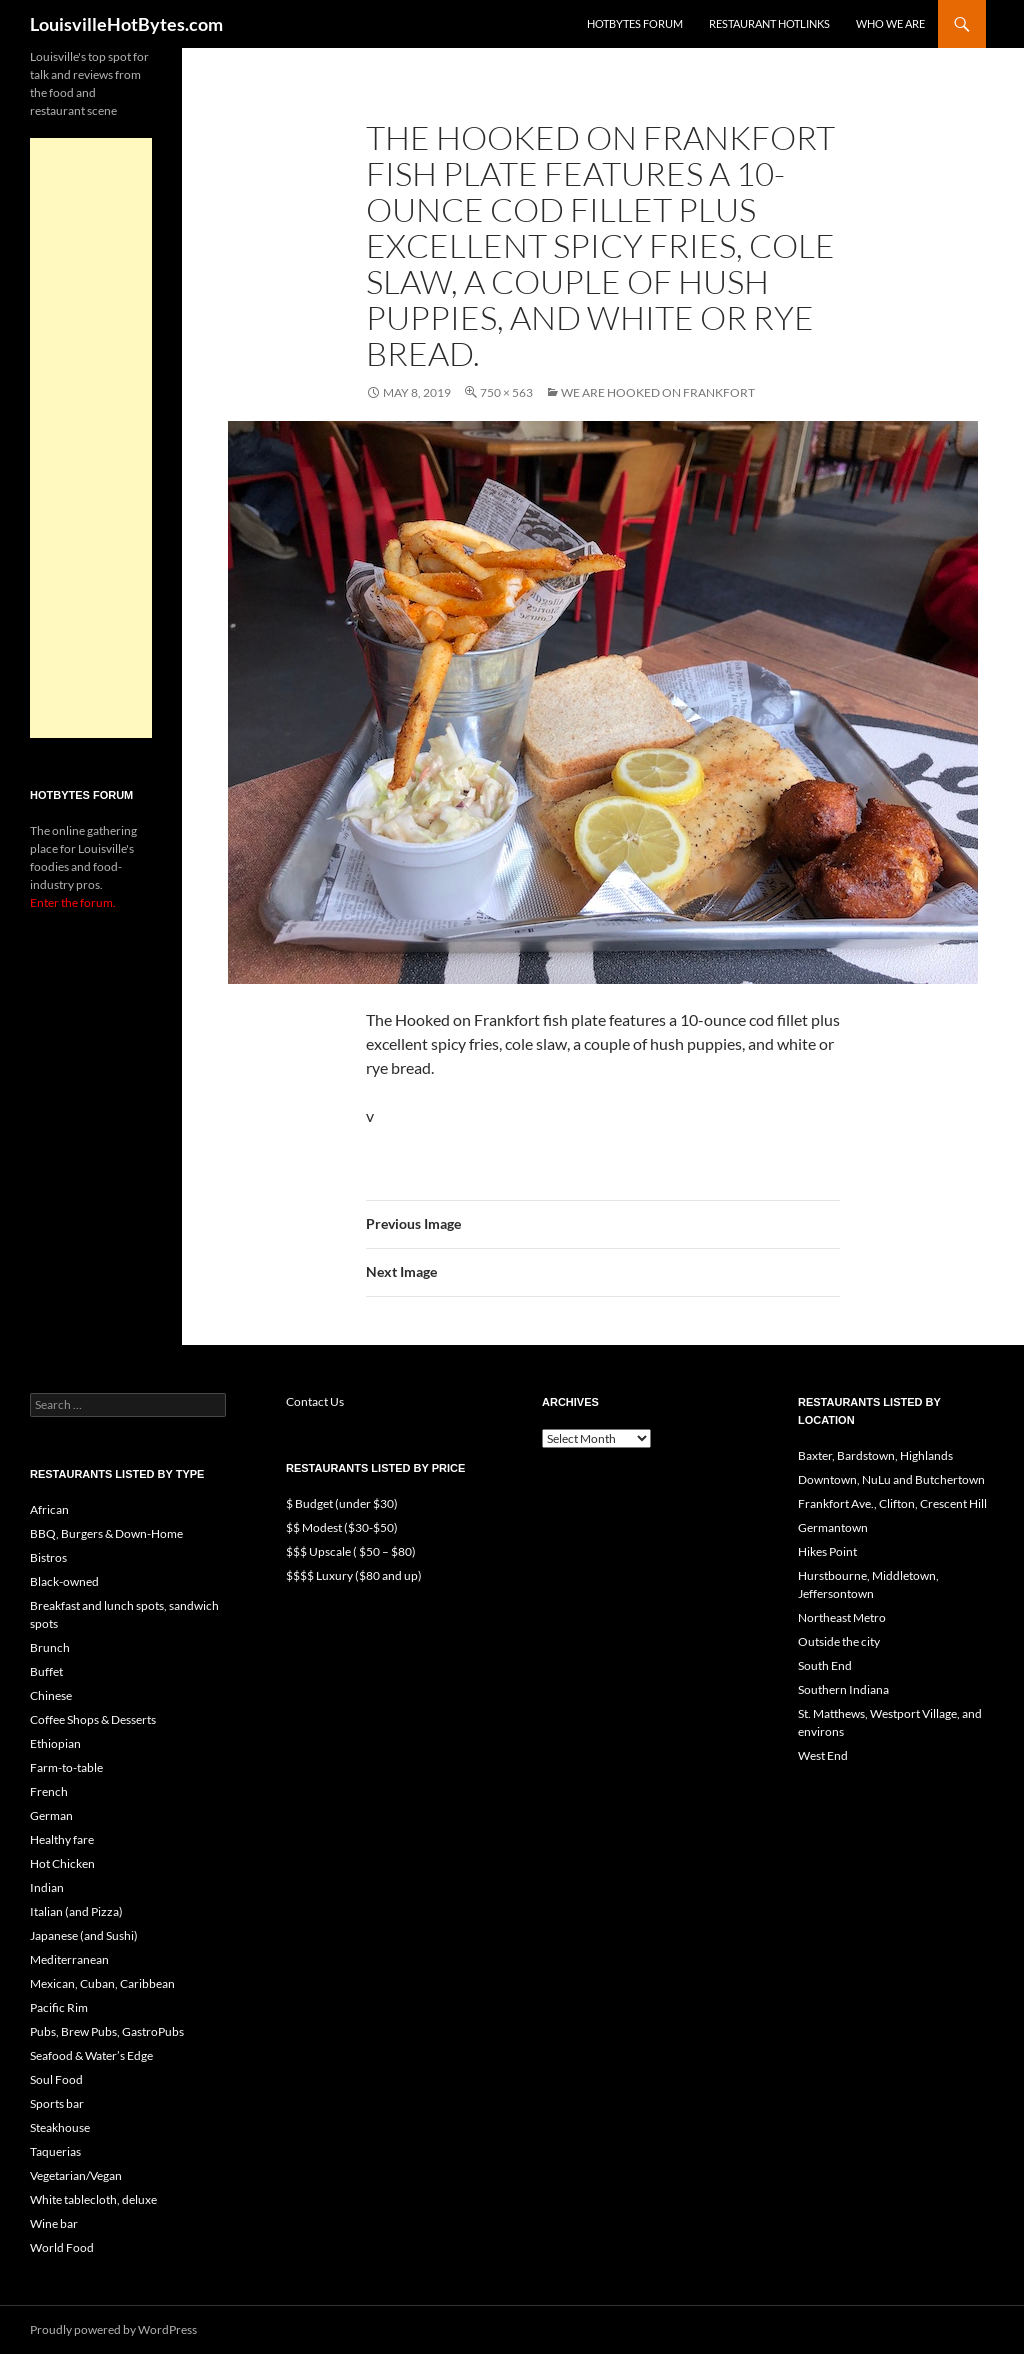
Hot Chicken (62, 1863)
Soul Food (56, 2079)
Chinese (51, 1695)
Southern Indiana (843, 1689)
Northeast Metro (842, 1617)
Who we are (890, 23)
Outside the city (839, 1641)
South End (825, 1665)
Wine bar (54, 2223)
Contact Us (315, 1401)
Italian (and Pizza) (76, 1911)
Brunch (50, 1647)
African (49, 1509)
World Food (62, 2247)
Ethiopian (55, 1743)
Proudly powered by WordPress (113, 2329)
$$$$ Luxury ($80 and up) (354, 1575)
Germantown (833, 1527)
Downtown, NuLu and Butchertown (891, 1479)
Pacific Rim (59, 2007)
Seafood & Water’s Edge (91, 2055)
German (51, 1815)
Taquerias (55, 2151)
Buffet (46, 1671)
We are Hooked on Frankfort (658, 392)
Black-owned (64, 1581)
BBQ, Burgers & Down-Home (106, 1533)
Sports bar (57, 2103)
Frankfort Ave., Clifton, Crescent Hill (892, 1503)
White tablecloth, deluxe (93, 2199)
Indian (47, 1887)
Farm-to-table (66, 1767)
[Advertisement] (91, 438)
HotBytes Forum (635, 23)
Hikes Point (827, 1551)
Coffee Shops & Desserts (93, 1719)
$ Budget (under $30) (342, 1503)
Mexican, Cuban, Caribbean (102, 1983)
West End (823, 1755)
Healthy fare (62, 1839)
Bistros (48, 1557)
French (49, 1791)
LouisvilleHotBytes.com (126, 24)
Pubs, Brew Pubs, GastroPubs (107, 2031)
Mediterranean (69, 1959)
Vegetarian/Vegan (76, 2175)
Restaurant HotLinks (769, 23)
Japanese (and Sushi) (84, 1935)
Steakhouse (60, 2127)
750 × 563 (506, 392)
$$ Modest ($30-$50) (342, 1527)
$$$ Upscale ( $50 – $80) (351, 1551)
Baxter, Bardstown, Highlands (875, 1455)
